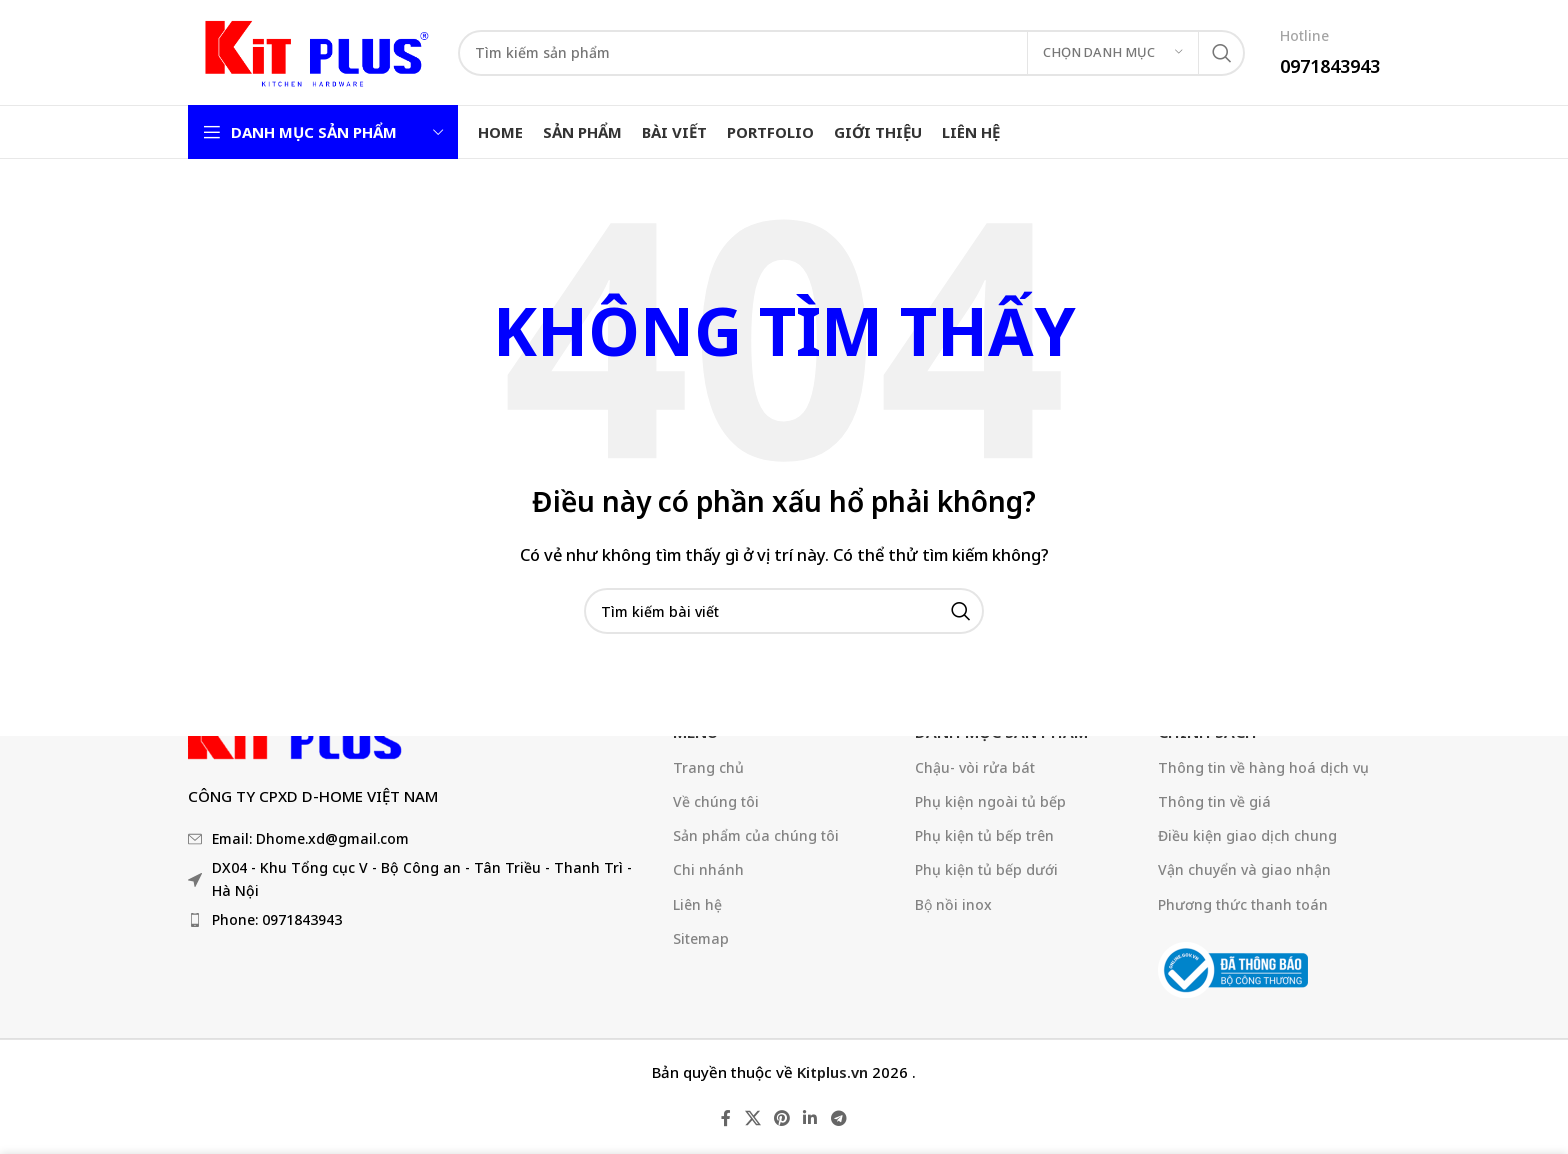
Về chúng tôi (716, 801)
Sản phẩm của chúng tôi (756, 835)
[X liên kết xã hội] (752, 1119)
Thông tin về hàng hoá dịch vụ (1263, 767)
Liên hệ (697, 904)
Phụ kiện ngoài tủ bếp (990, 801)
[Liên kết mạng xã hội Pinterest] (781, 1119)
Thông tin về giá (1214, 801)
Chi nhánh (708, 869)
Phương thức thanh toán (1243, 904)
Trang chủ (708, 767)
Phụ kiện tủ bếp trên (984, 835)
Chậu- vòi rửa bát (975, 767)
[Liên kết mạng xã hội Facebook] (726, 1119)
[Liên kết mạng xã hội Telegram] (838, 1119)
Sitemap (701, 938)
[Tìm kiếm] (851, 53)
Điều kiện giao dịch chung (1247, 835)
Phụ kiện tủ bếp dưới (986, 869)
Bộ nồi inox (953, 904)
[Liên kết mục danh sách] (420, 920)
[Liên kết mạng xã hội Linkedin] (810, 1119)
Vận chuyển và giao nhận (1244, 869)
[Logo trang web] (313, 51)
